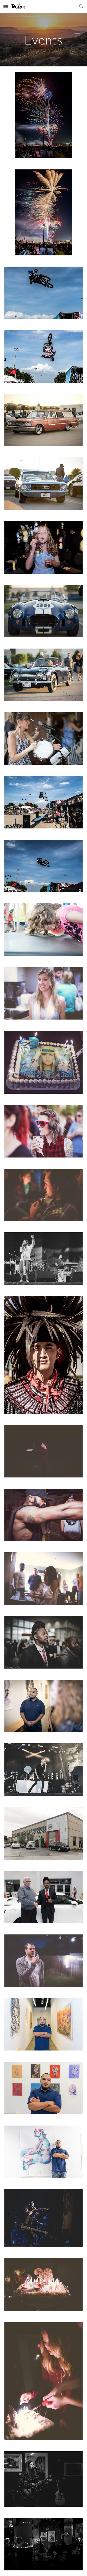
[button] (5, 6)
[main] (43, 40)
